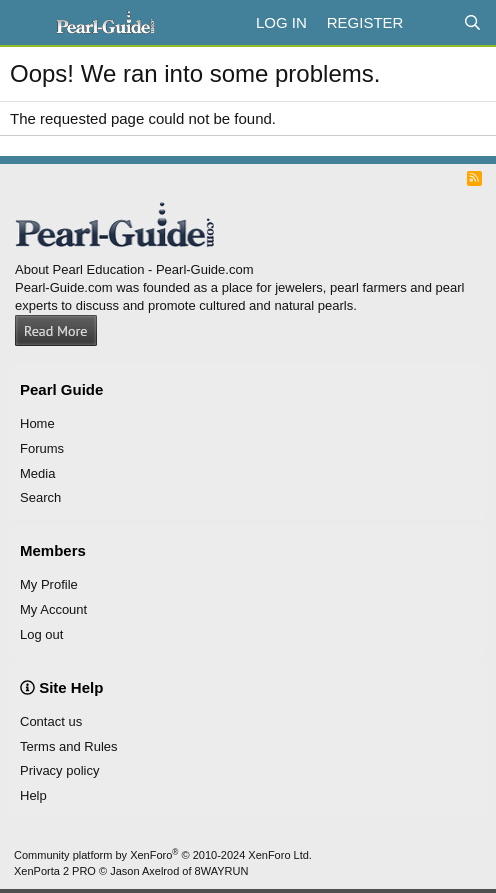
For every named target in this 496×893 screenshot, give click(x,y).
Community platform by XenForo (163, 855)
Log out (41, 634)
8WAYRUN (222, 871)
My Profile (49, 584)
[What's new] (432, 22)
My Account (53, 609)
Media (37, 473)
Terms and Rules (69, 746)
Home (37, 423)
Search (40, 497)
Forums (42, 448)
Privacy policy (59, 770)
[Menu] (27, 23)
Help (33, 795)
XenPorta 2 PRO (55, 871)
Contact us (51, 721)
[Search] (472, 22)
